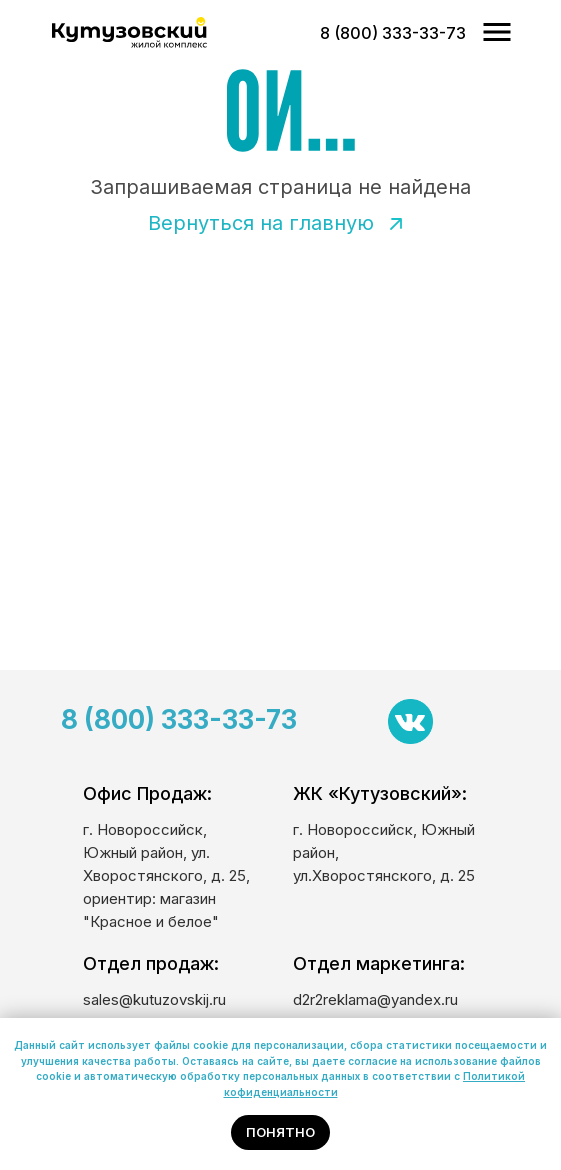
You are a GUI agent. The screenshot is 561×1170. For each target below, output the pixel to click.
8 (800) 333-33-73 (179, 719)
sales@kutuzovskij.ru (154, 999)
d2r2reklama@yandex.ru (375, 999)
